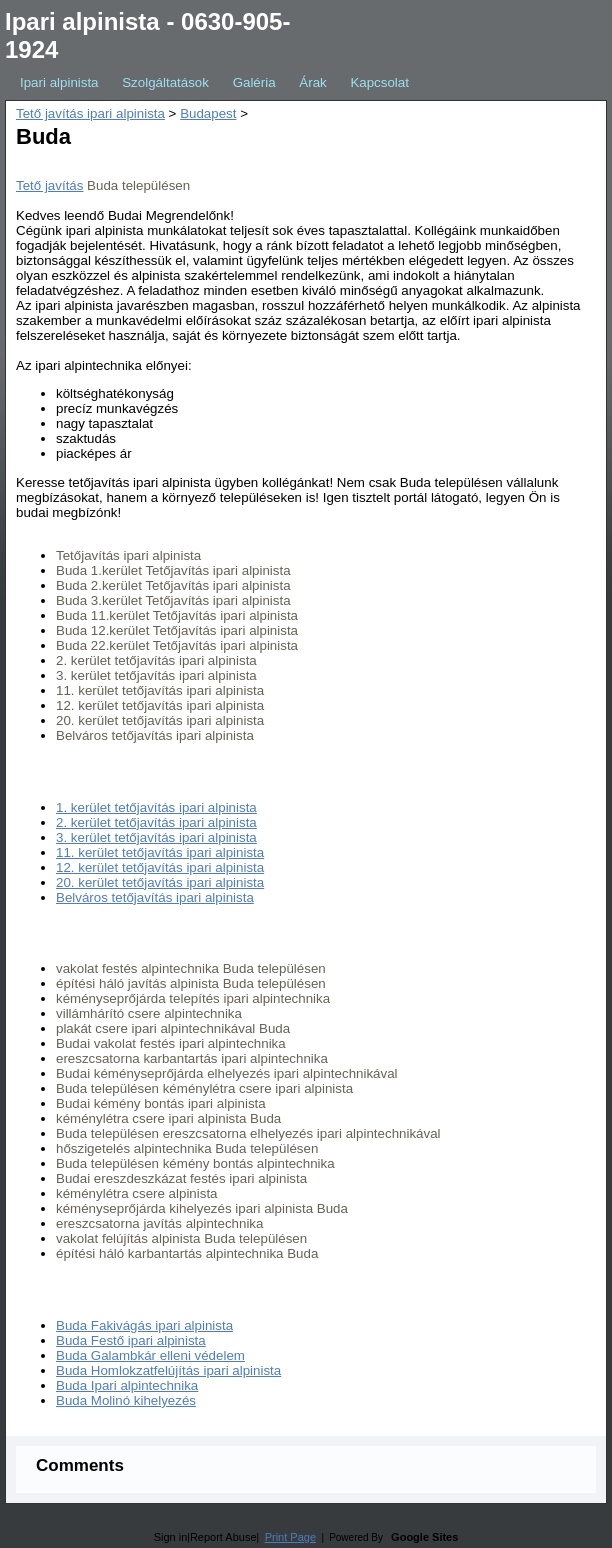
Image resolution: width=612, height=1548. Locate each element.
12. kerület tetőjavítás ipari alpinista (160, 867)
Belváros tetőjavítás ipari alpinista (155, 897)
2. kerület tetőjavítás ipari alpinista (156, 822)
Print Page (290, 1537)
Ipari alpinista (59, 82)
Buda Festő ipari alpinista (131, 1340)
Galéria (254, 82)
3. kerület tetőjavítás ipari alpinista (156, 837)
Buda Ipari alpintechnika (127, 1385)
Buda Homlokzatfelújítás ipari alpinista (168, 1370)
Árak (312, 82)
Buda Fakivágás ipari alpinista (144, 1325)
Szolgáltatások (165, 82)
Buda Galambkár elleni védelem (150, 1355)
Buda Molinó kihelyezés (126, 1400)
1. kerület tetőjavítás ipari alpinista (156, 807)
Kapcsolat (379, 82)
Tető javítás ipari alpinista (90, 113)
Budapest (208, 113)
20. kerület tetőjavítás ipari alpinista (160, 882)
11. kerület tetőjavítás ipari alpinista (160, 852)
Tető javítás (49, 185)
